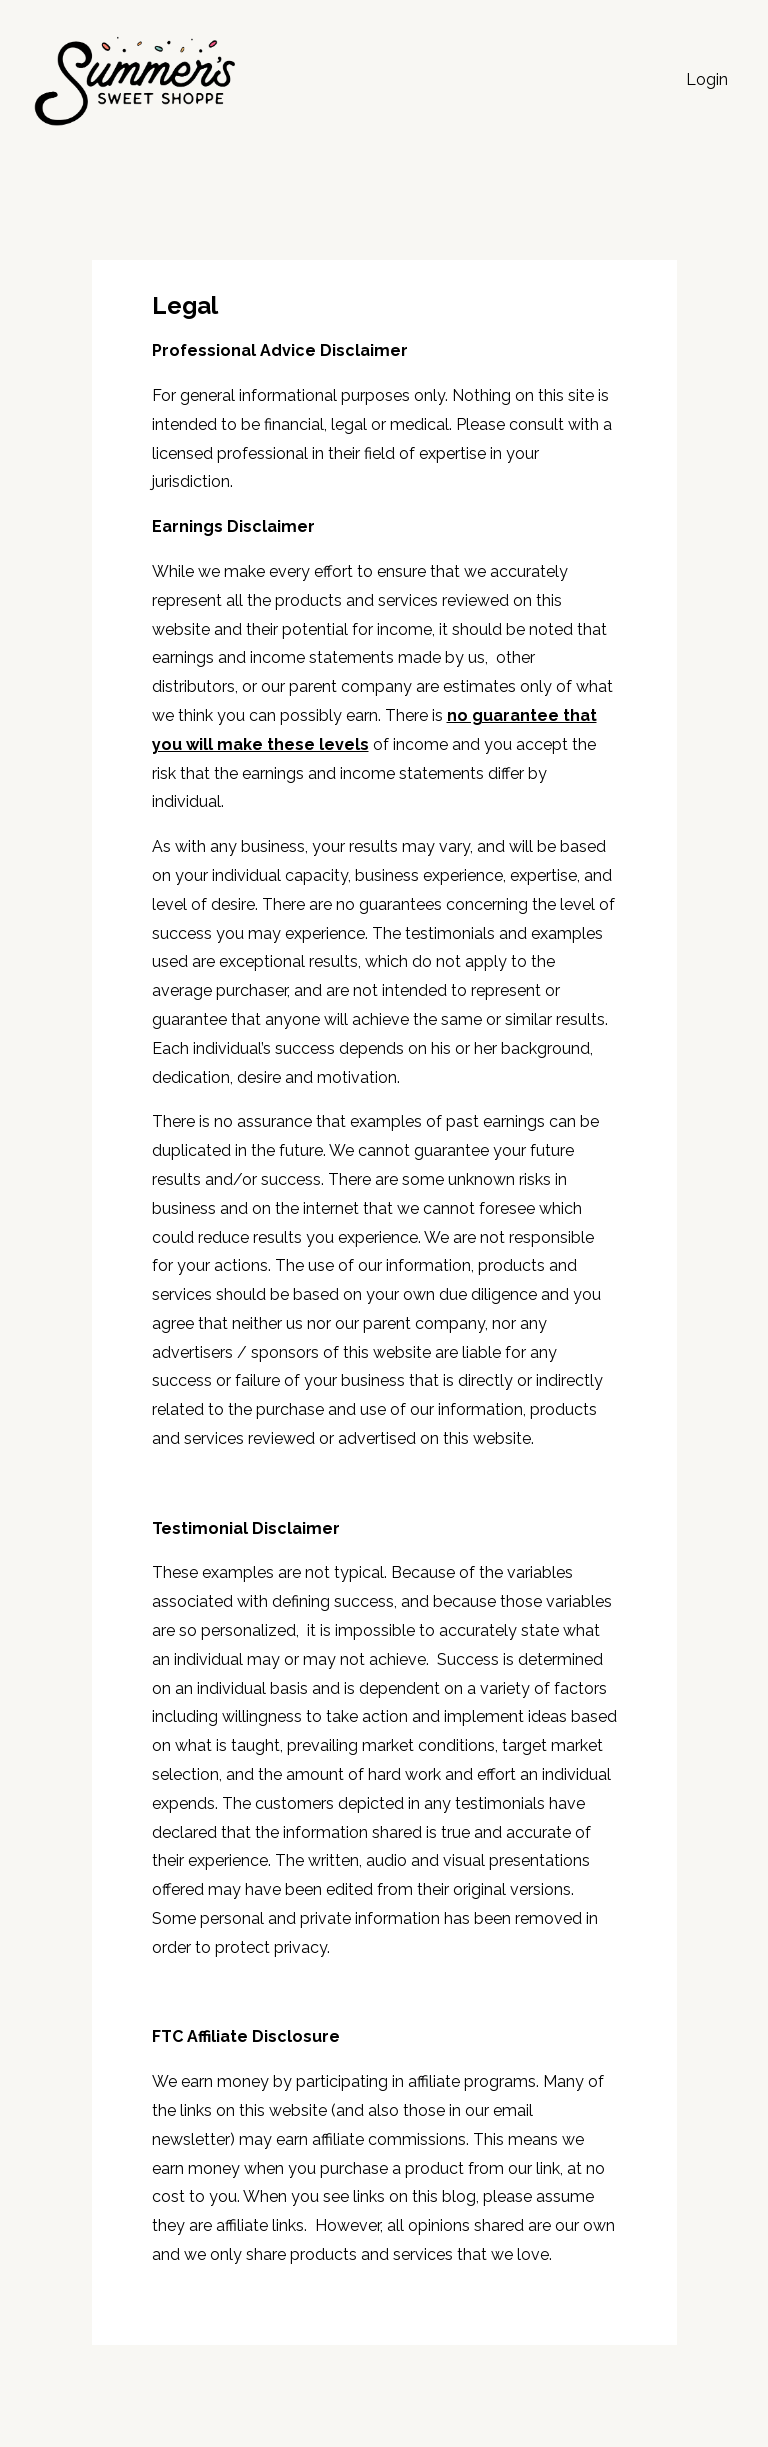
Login (707, 79)
